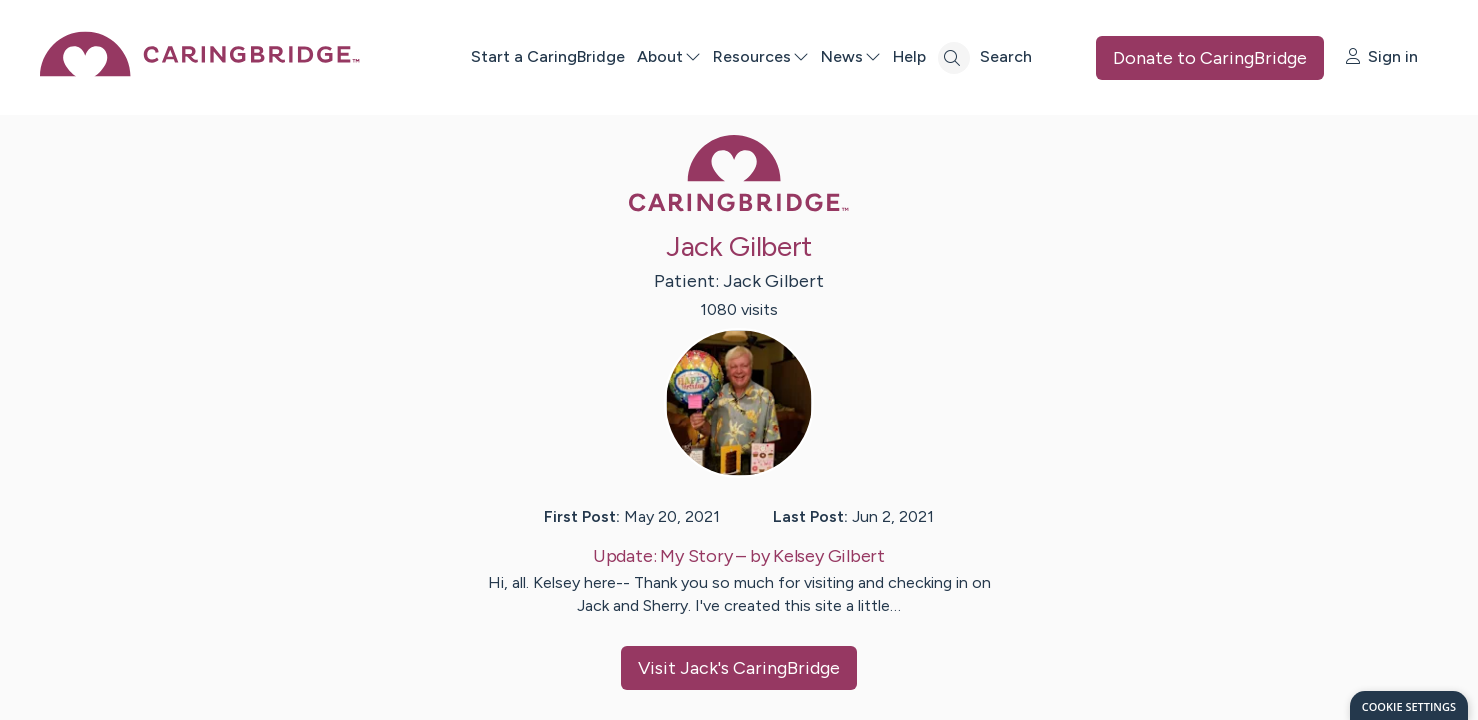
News (851, 56)
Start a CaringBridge (548, 56)
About (669, 56)
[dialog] (1409, 705)
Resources (761, 56)
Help (909, 56)
